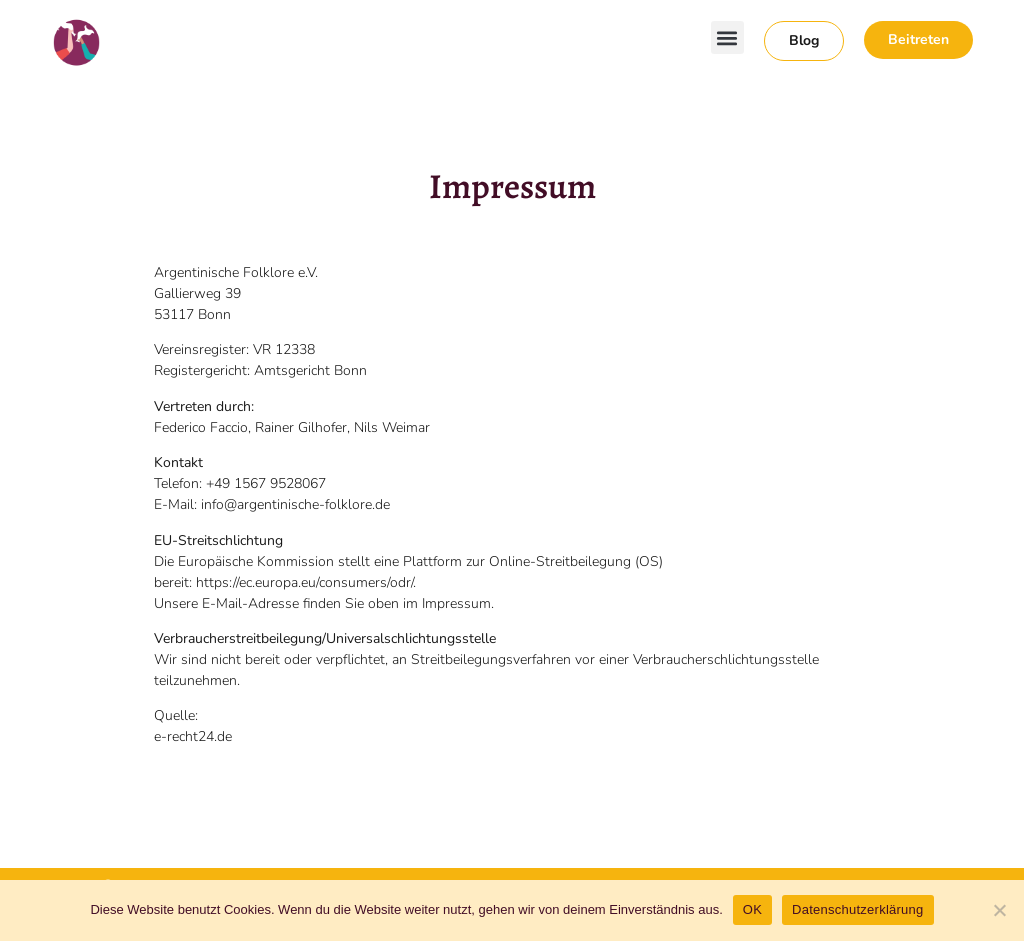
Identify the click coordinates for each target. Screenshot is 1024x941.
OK (752, 909)
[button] (727, 37)
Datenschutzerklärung (857, 909)
